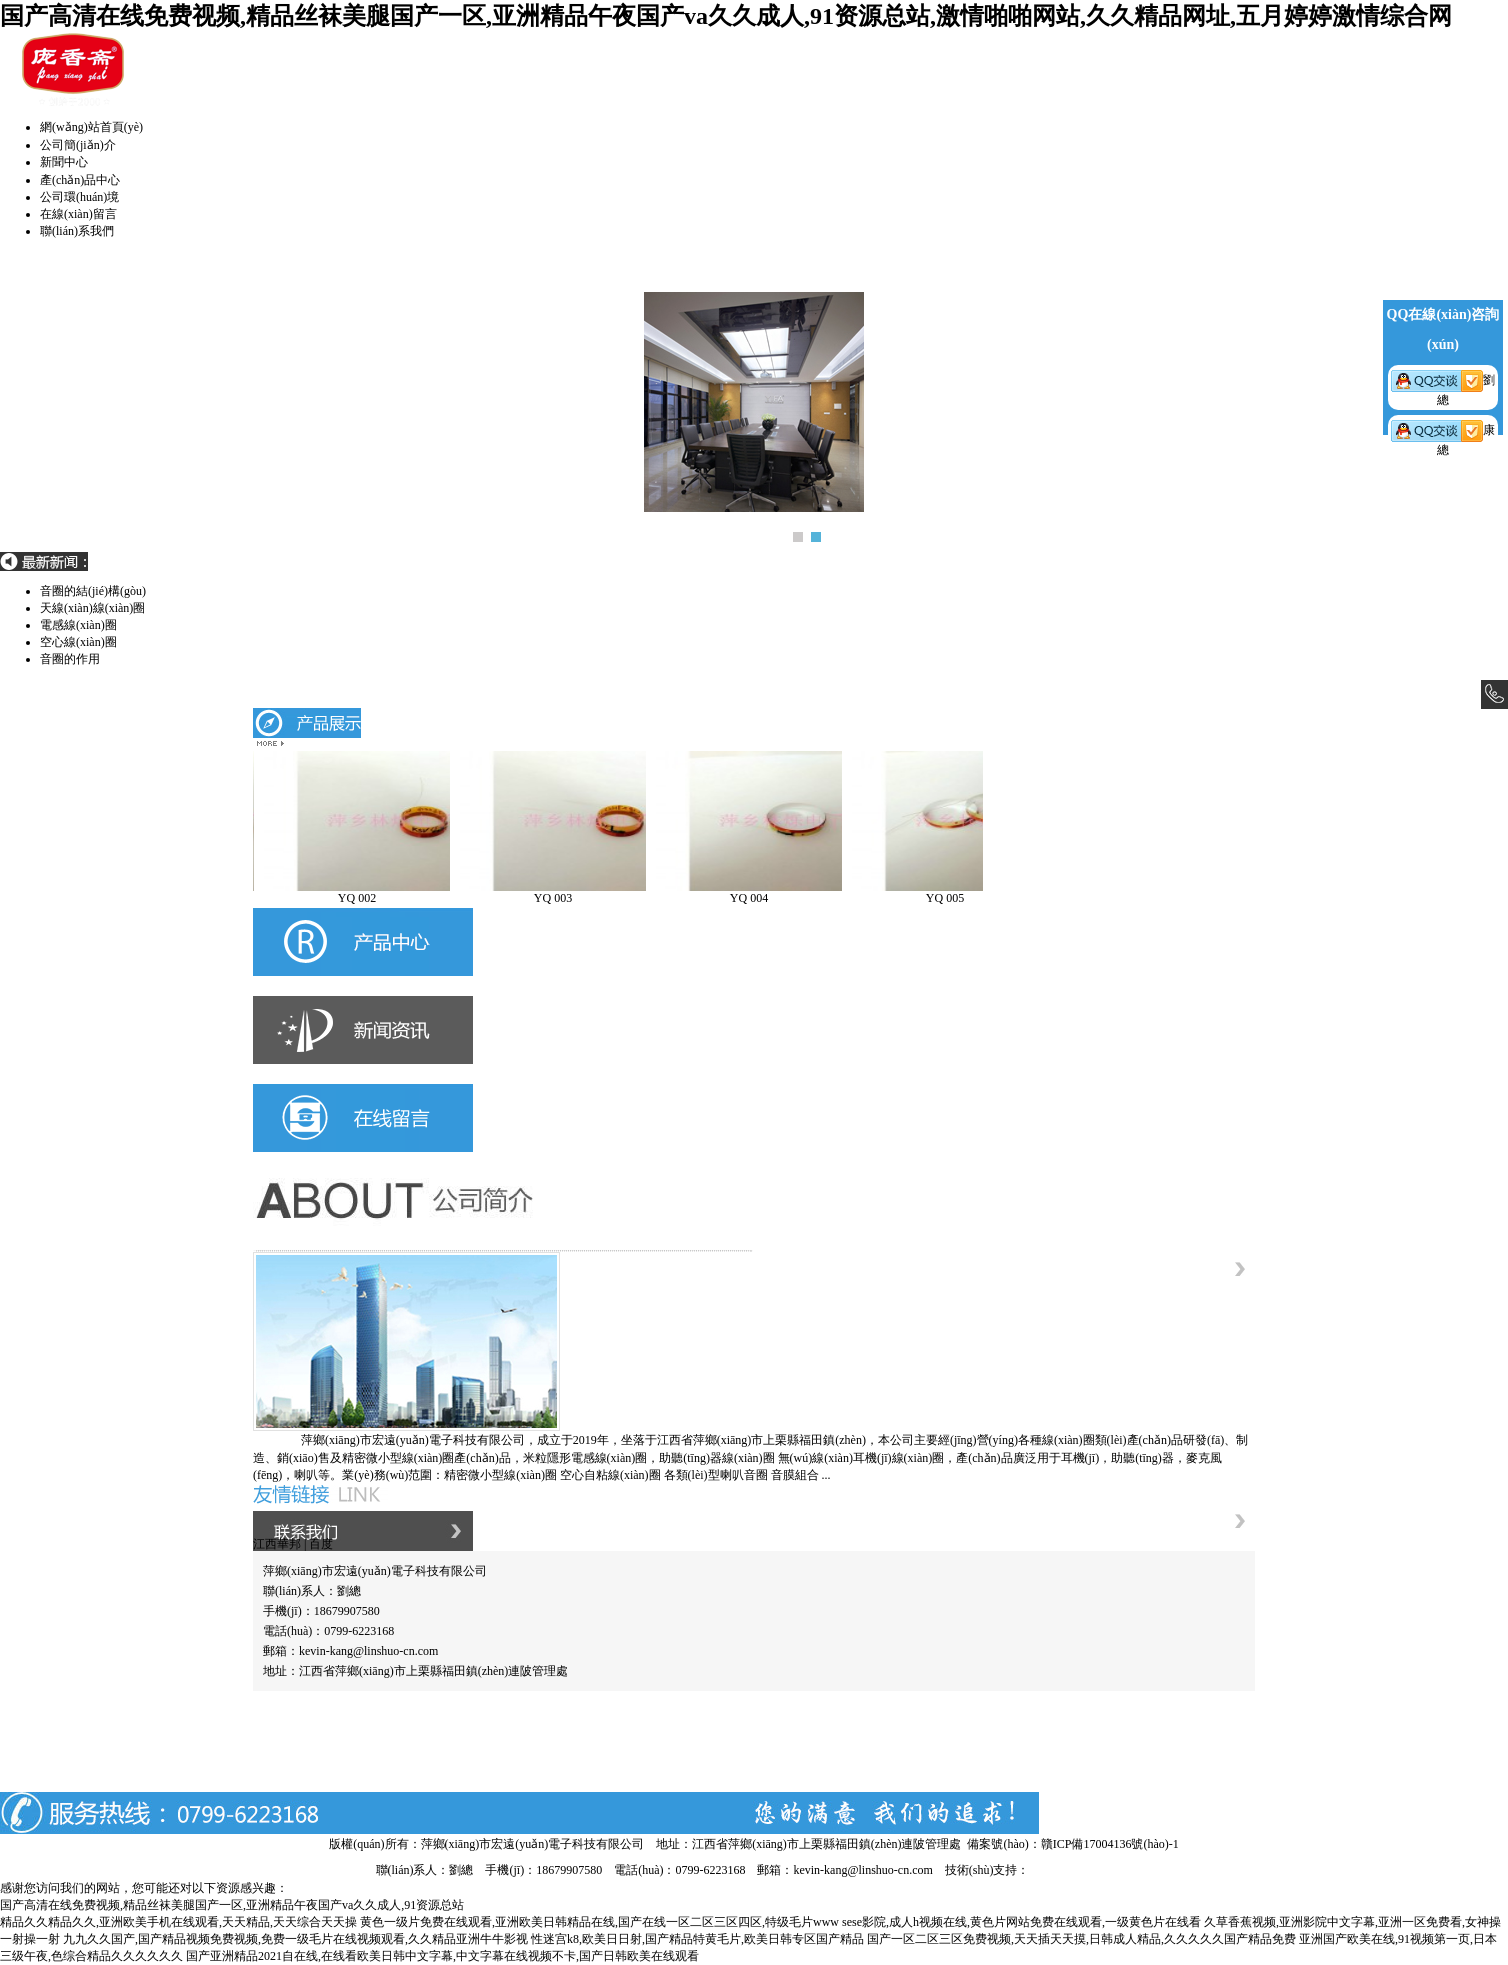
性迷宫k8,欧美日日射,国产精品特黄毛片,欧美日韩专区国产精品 (697, 1939)
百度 (321, 1544)
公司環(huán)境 (79, 197)
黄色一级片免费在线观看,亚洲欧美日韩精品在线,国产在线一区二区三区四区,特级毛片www (599, 1922)
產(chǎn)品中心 (80, 180)
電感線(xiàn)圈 (78, 642)
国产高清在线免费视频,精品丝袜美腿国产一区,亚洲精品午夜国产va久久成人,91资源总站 (232, 1905)
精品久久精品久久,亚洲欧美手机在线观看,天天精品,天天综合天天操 (178, 1922)
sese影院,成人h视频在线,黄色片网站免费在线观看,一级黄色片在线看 (1021, 1922)
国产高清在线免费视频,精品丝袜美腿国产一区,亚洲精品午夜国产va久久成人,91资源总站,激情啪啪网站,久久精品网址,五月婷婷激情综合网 (726, 16)
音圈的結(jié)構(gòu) (93, 608)
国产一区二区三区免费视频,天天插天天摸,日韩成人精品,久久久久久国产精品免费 (1081, 1939)
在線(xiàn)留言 (78, 214)
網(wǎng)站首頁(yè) (91, 127)
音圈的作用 (70, 591)
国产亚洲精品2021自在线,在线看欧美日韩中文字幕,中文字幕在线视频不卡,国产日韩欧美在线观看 (442, 1956)
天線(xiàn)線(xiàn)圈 (92, 625)
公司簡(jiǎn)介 (78, 145)
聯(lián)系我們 (77, 231)
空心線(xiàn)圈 (78, 659)
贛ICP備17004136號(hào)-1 (1110, 1844)
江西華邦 (277, 1544)
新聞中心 (64, 162)
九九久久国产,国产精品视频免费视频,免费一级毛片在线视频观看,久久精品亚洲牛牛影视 (295, 1939)
